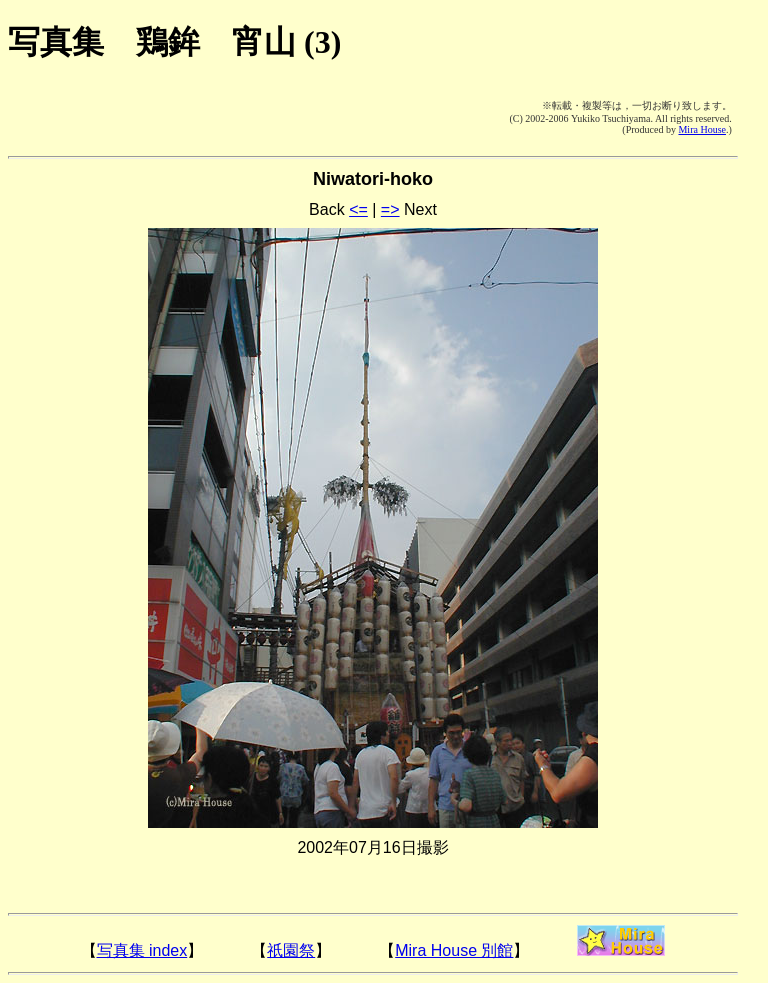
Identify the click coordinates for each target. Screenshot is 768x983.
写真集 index (142, 950)
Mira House (702, 129)
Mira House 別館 (454, 950)
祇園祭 (291, 950)
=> (390, 209)
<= (358, 209)
